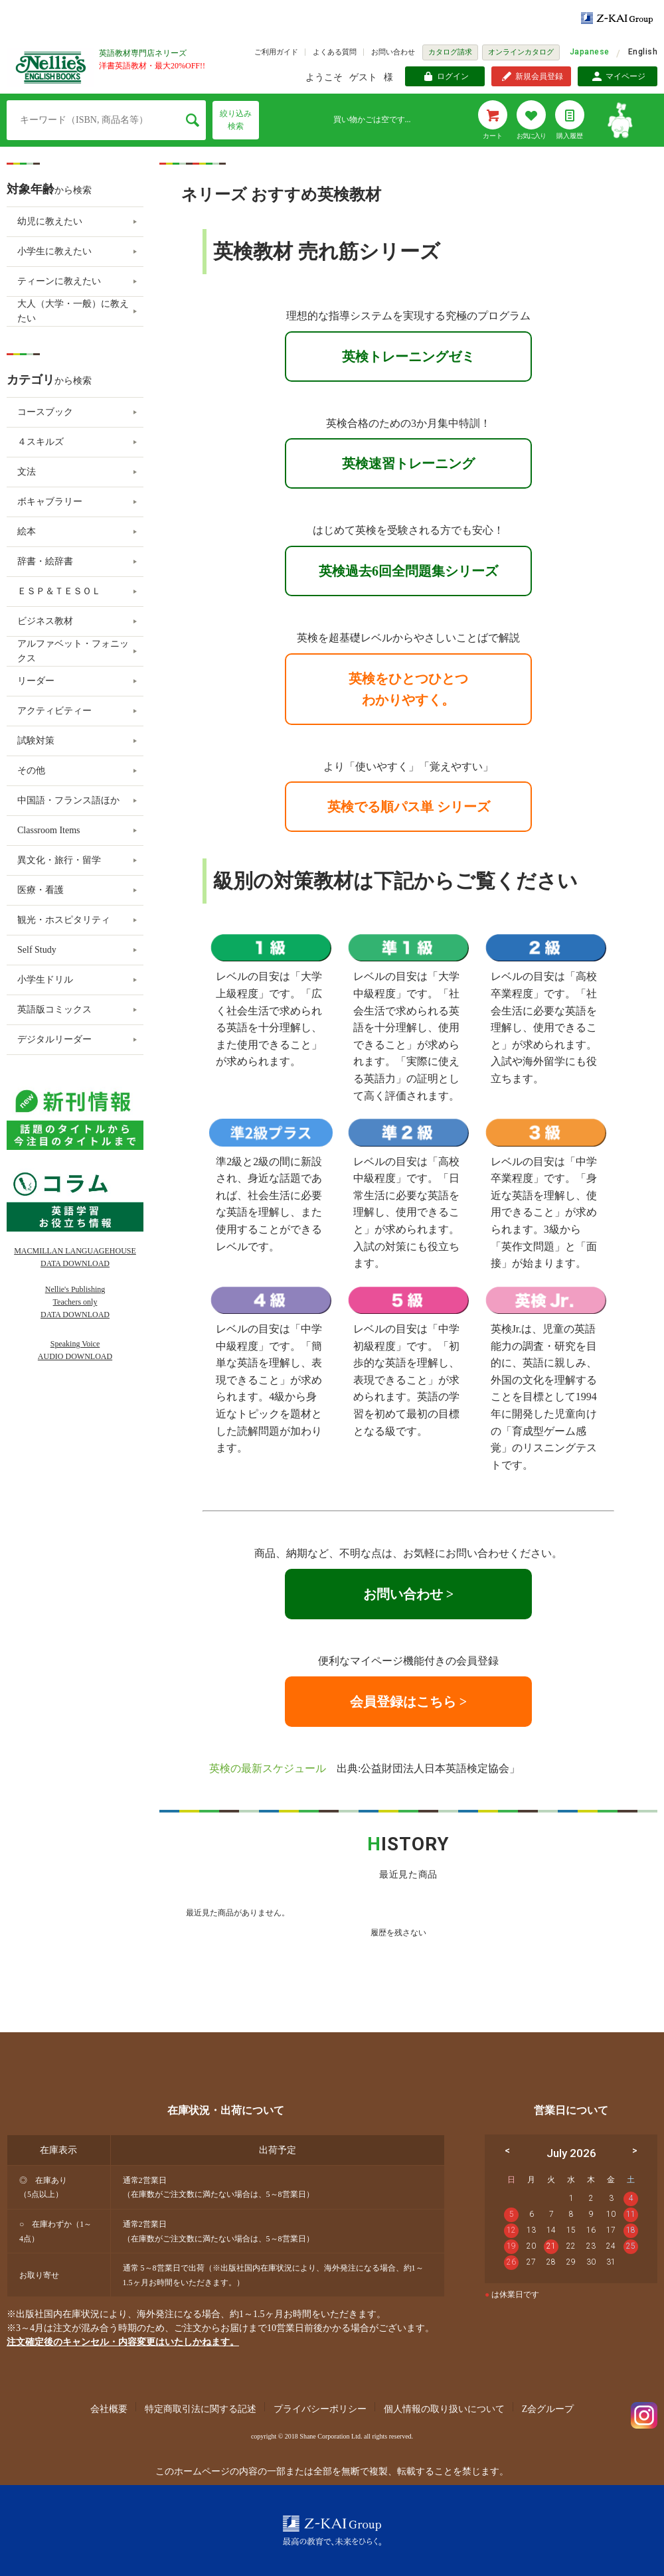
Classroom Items (48, 830)
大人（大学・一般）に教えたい (73, 311)
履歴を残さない (398, 1932)
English (642, 51)
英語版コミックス (54, 1009)
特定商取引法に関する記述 (200, 2409)
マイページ (625, 76)
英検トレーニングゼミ (408, 356)
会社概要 (108, 2409)
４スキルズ (40, 442)
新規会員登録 (539, 76)
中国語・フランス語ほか (68, 800)
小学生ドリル (45, 980)
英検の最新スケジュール (267, 1768)
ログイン (453, 76)
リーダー (35, 681)
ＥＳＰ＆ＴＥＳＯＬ (59, 591)
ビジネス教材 (45, 621)
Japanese (590, 51)
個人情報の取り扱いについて (444, 2409)
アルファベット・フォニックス (73, 651)
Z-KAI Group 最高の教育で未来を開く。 (332, 2530)
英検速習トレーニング (408, 463)
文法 (26, 472)
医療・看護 (40, 890)
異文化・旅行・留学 (59, 860)
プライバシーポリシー (320, 2409)
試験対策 (35, 741)
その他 (31, 770)
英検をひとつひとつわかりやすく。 (408, 689)
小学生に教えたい (54, 251)
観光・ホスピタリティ (63, 920)
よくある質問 (335, 52)
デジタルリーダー (54, 1039)
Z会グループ (548, 2409)
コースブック (45, 412)
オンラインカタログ (521, 52)
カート (493, 135)
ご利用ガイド (276, 52)
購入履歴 (569, 135)
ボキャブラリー (49, 502)
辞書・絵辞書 (45, 561)
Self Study (36, 950)
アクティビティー (54, 711)
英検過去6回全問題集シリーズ (408, 571)
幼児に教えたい (49, 221)
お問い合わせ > (408, 1594)
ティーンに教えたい (59, 281)
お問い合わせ (393, 52)
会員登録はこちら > (408, 1701)
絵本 (26, 531)
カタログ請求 (450, 52)
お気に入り (531, 135)
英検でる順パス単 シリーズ (408, 806)
